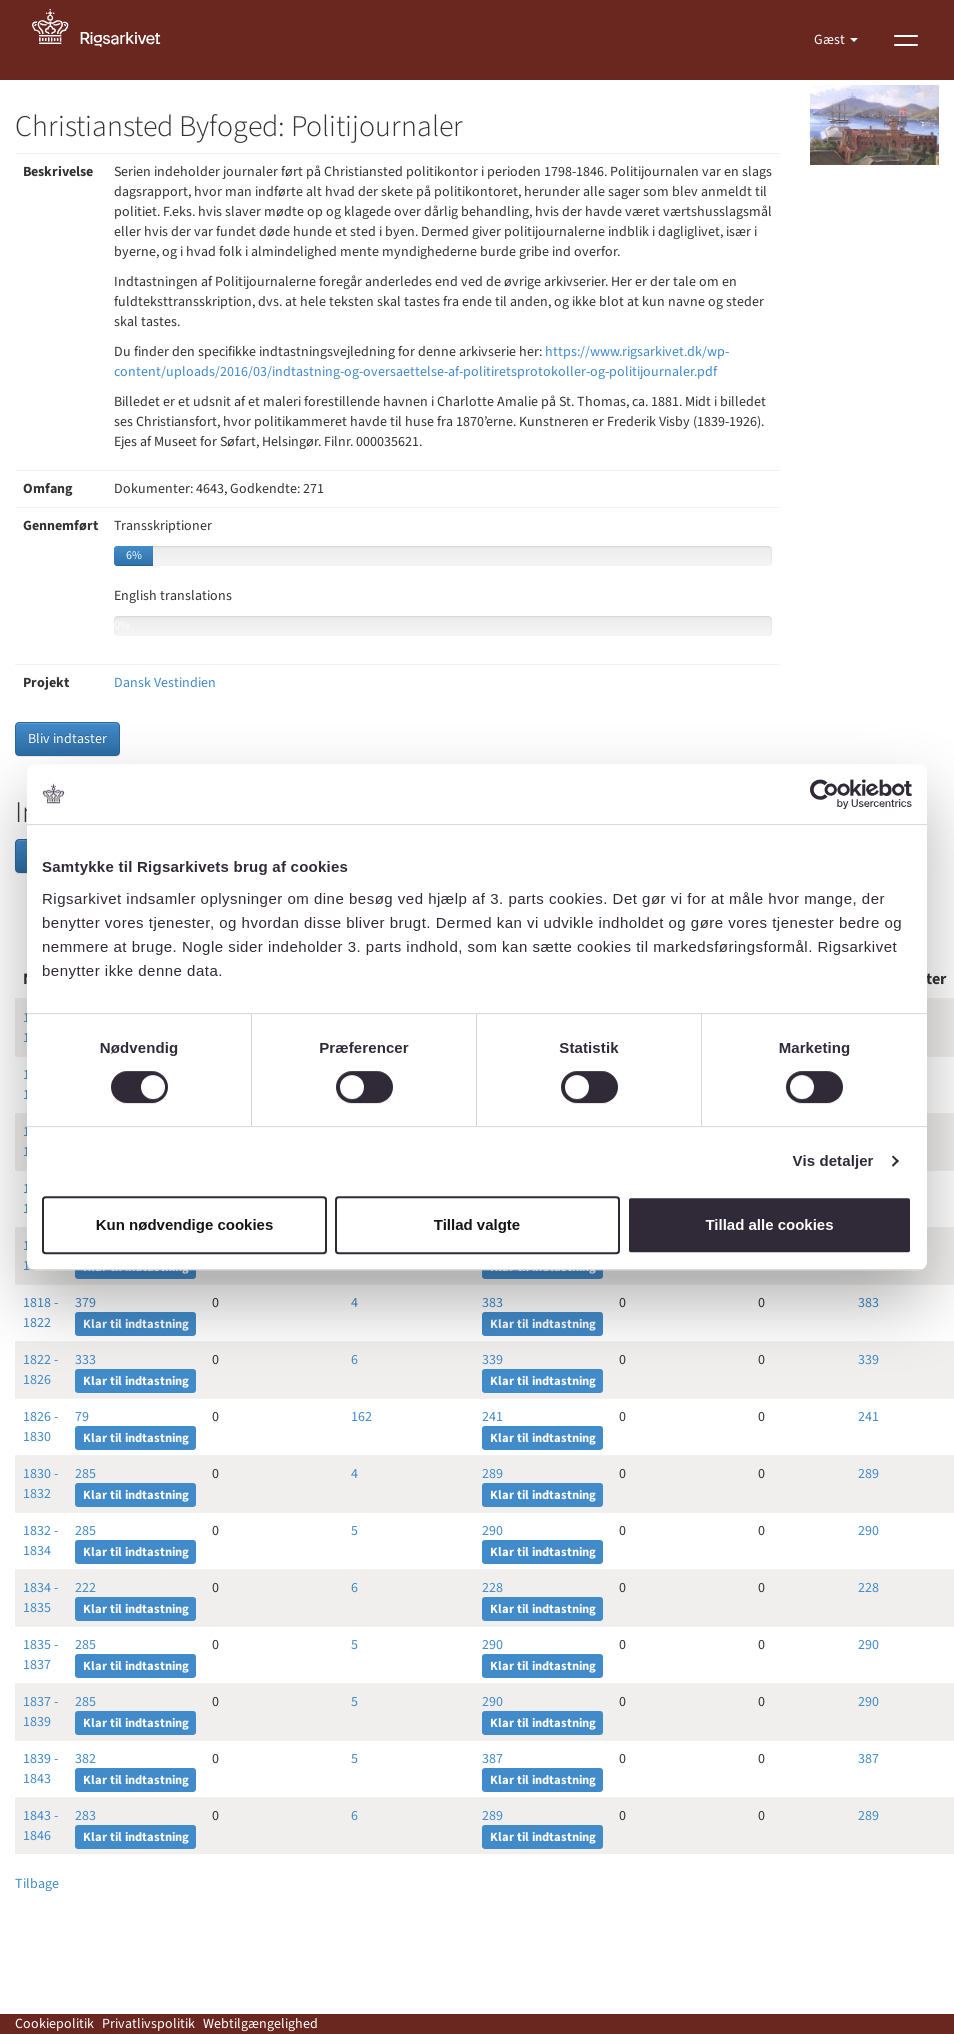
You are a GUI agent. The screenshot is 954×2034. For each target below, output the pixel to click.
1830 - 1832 (40, 1484)
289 (492, 1474)
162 (361, 1417)
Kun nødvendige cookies (185, 1224)
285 (85, 1474)
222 (85, 1588)
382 (85, 1759)
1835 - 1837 (40, 1655)
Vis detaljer (833, 1160)
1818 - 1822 (40, 1313)
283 (85, 1816)
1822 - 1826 (40, 1370)
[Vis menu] (906, 40)
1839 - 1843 (40, 1769)
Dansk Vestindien (165, 683)
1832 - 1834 (40, 1541)
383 (492, 1303)
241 (492, 1417)
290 (492, 1531)
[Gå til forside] (107, 40)
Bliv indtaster (67, 739)
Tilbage (37, 1884)
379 (85, 1303)
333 (85, 1360)
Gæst (831, 40)
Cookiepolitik (54, 2024)
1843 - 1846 (40, 1826)
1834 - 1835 (40, 1598)
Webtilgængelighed (260, 2024)
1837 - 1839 (40, 1712)
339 (492, 1360)
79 (82, 1417)
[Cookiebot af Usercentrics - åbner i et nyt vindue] (824, 794)
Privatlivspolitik (148, 2024)
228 (492, 1588)
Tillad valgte (477, 1224)
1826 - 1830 (40, 1427)
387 (492, 1759)
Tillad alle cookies (769, 1224)
